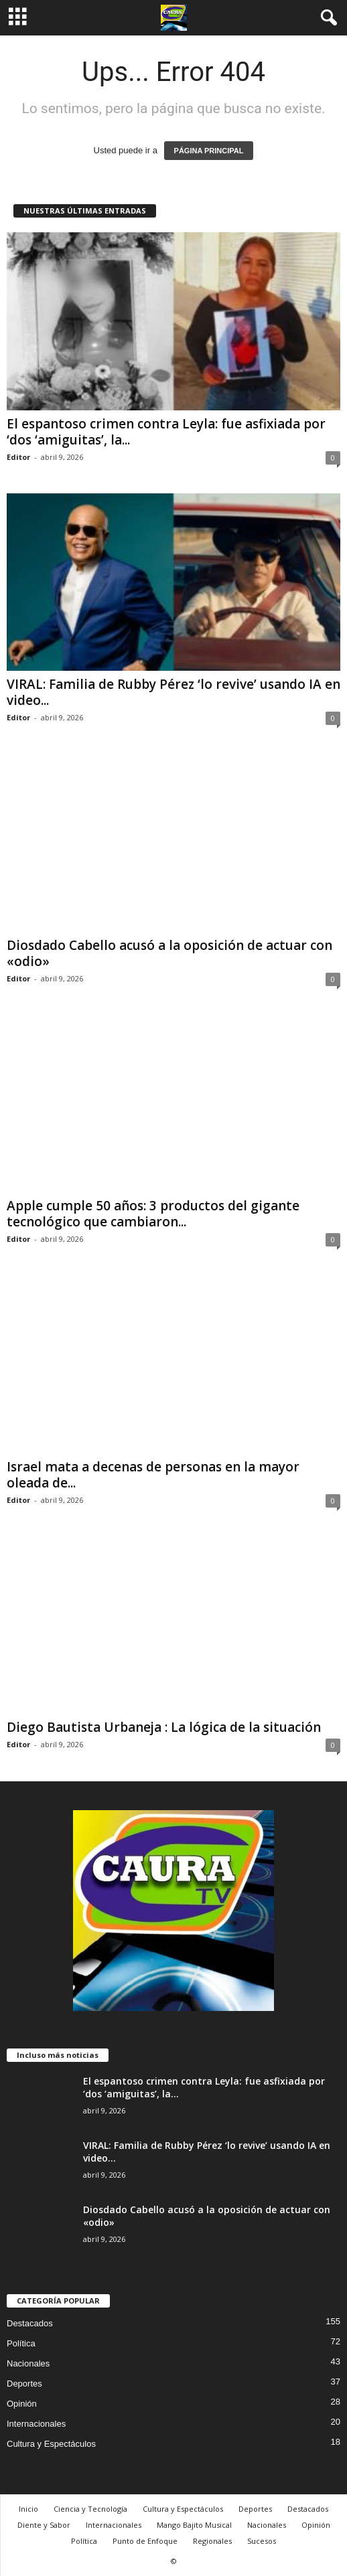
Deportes (24, 2384)
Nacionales (28, 2363)
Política (21, 2343)
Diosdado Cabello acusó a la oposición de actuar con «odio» (169, 953)
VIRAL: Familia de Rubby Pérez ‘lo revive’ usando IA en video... (173, 692)
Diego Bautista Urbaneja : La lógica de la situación (164, 1727)
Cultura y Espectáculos (51, 2444)
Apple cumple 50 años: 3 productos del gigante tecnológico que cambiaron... (153, 1213)
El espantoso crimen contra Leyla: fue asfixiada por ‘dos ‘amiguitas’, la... (166, 432)
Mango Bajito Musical (194, 2525)
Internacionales (36, 2424)
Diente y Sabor (43, 2525)
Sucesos (261, 2541)
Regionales (212, 2541)
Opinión (22, 2404)
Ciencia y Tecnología (90, 2509)
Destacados (30, 2323)
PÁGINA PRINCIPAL (209, 151)
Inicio (28, 2509)
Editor (18, 457)
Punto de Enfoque (145, 2541)
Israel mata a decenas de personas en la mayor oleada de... (153, 1475)
